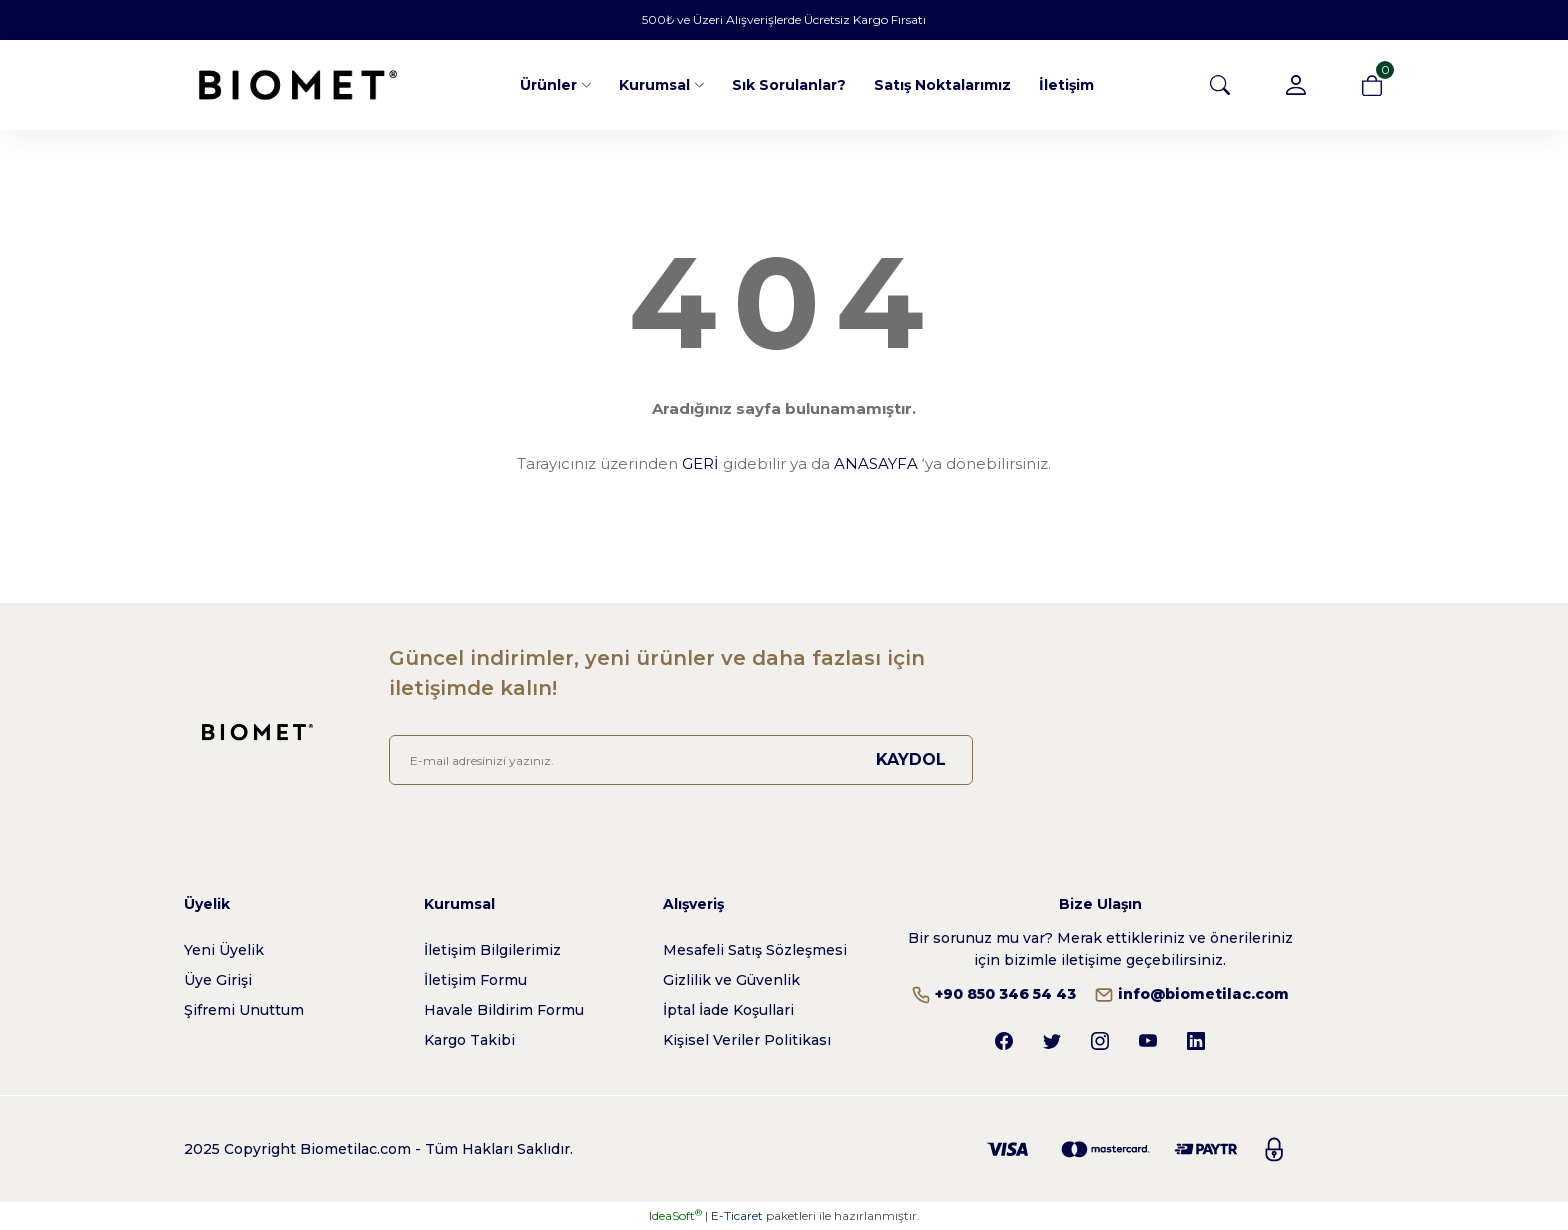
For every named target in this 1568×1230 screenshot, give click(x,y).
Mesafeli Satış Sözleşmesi (755, 950)
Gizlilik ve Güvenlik (731, 980)
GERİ (700, 463)
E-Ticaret (737, 1215)
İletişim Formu (475, 980)
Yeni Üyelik (224, 950)
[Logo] (298, 85)
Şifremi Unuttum (244, 1010)
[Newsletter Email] (681, 760)
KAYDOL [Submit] (911, 759)
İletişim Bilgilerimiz (492, 950)
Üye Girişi (218, 980)
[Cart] (1372, 85)
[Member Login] (1296, 85)
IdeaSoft (675, 1215)
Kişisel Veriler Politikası (747, 1040)
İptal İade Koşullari (728, 1010)
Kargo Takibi (469, 1040)
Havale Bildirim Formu (504, 1010)
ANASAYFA (876, 463)
